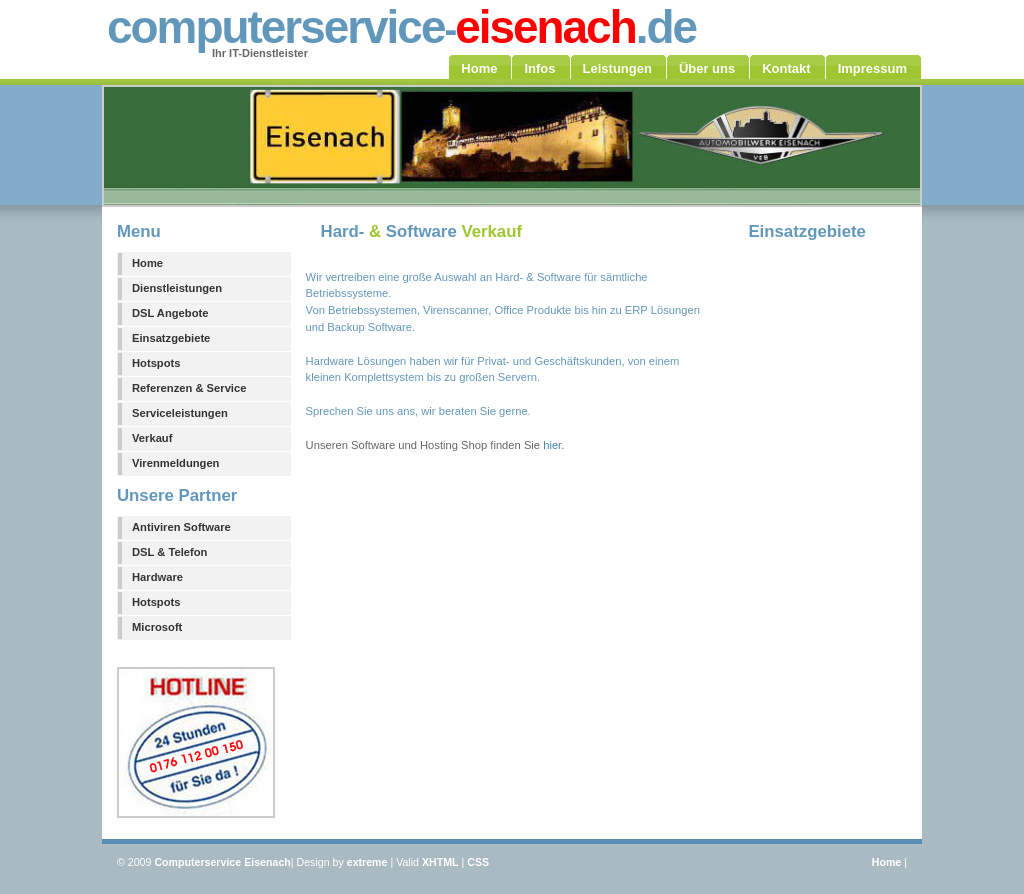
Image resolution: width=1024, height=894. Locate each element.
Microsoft (157, 627)
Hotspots (156, 363)
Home (147, 263)
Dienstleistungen (177, 288)
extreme (367, 862)
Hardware (157, 577)
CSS (478, 862)
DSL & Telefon (169, 552)
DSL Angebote (170, 313)
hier (552, 445)
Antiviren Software (181, 527)
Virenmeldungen (175, 463)
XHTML (440, 862)
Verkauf (152, 438)
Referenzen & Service (189, 388)
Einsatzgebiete (171, 338)
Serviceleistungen (180, 413)
